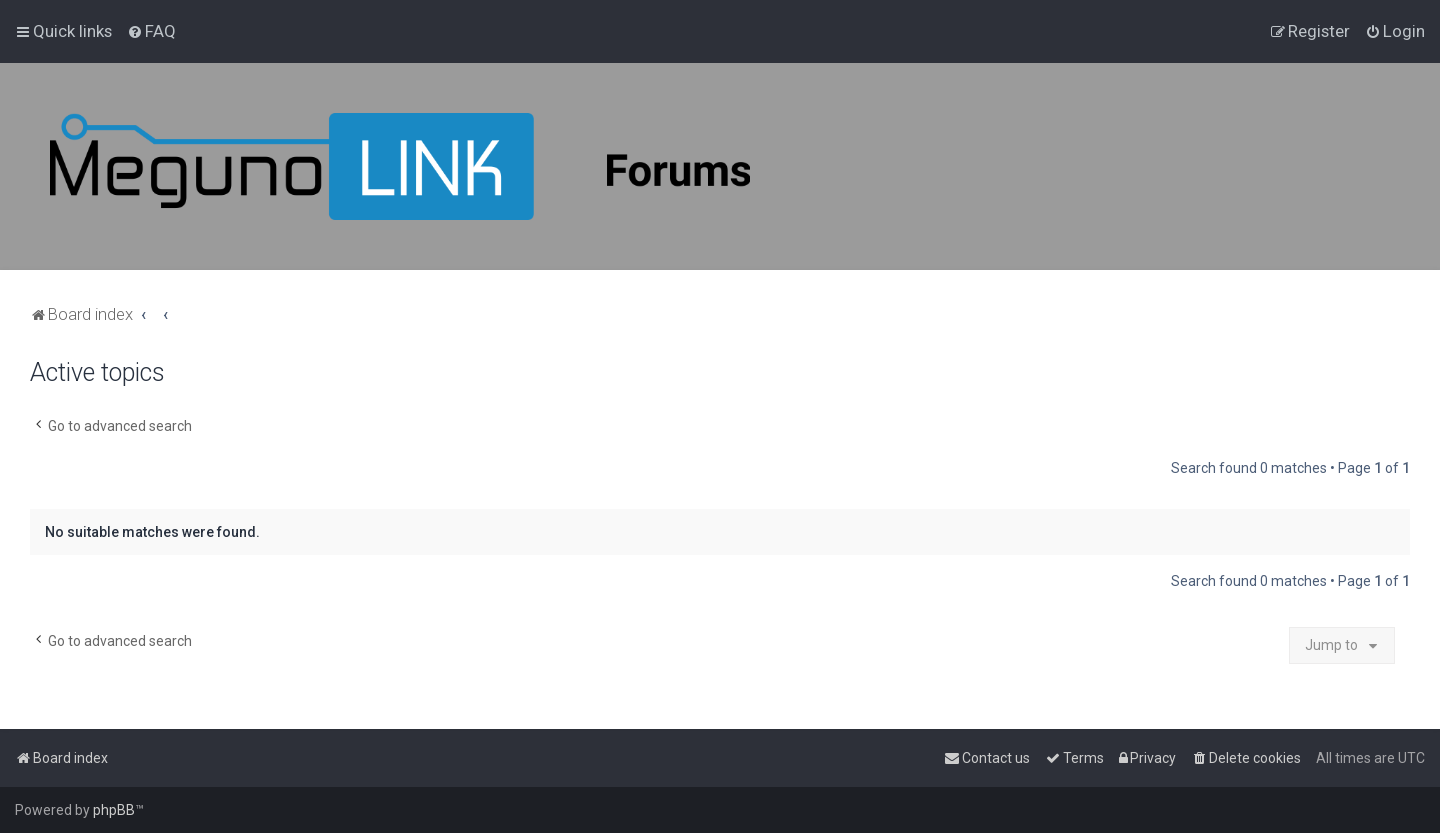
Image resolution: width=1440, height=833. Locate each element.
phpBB (114, 810)
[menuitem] (151, 31)
